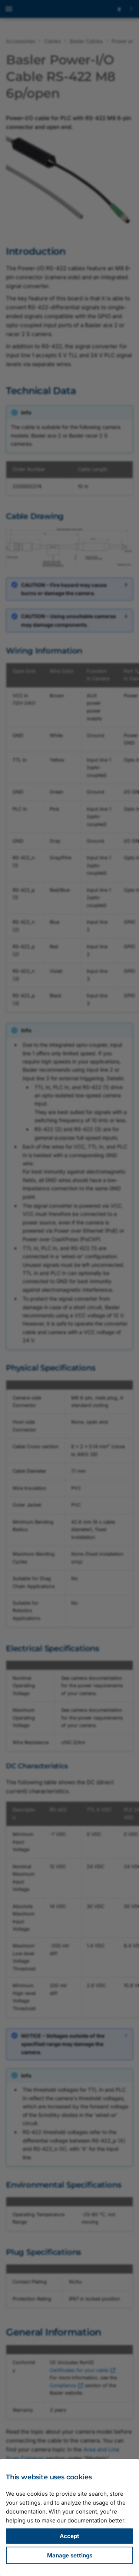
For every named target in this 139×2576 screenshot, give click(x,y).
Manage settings (69, 2555)
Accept (69, 2536)
